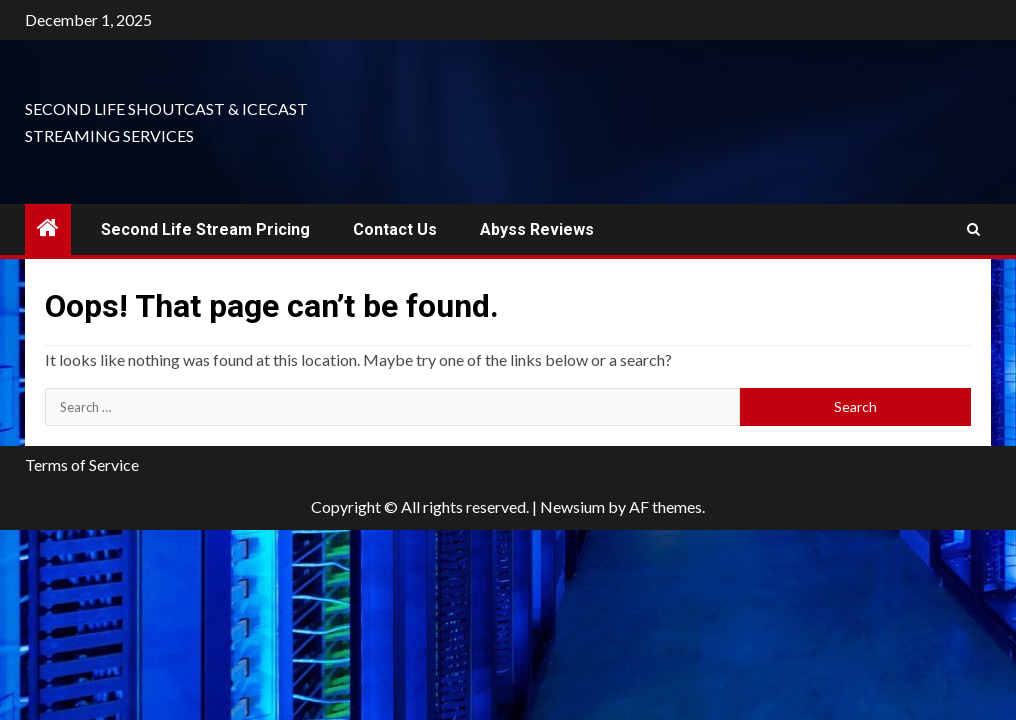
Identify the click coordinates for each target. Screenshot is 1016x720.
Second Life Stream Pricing (205, 229)
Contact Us (395, 229)
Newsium (572, 506)
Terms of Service (82, 464)
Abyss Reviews (537, 229)
